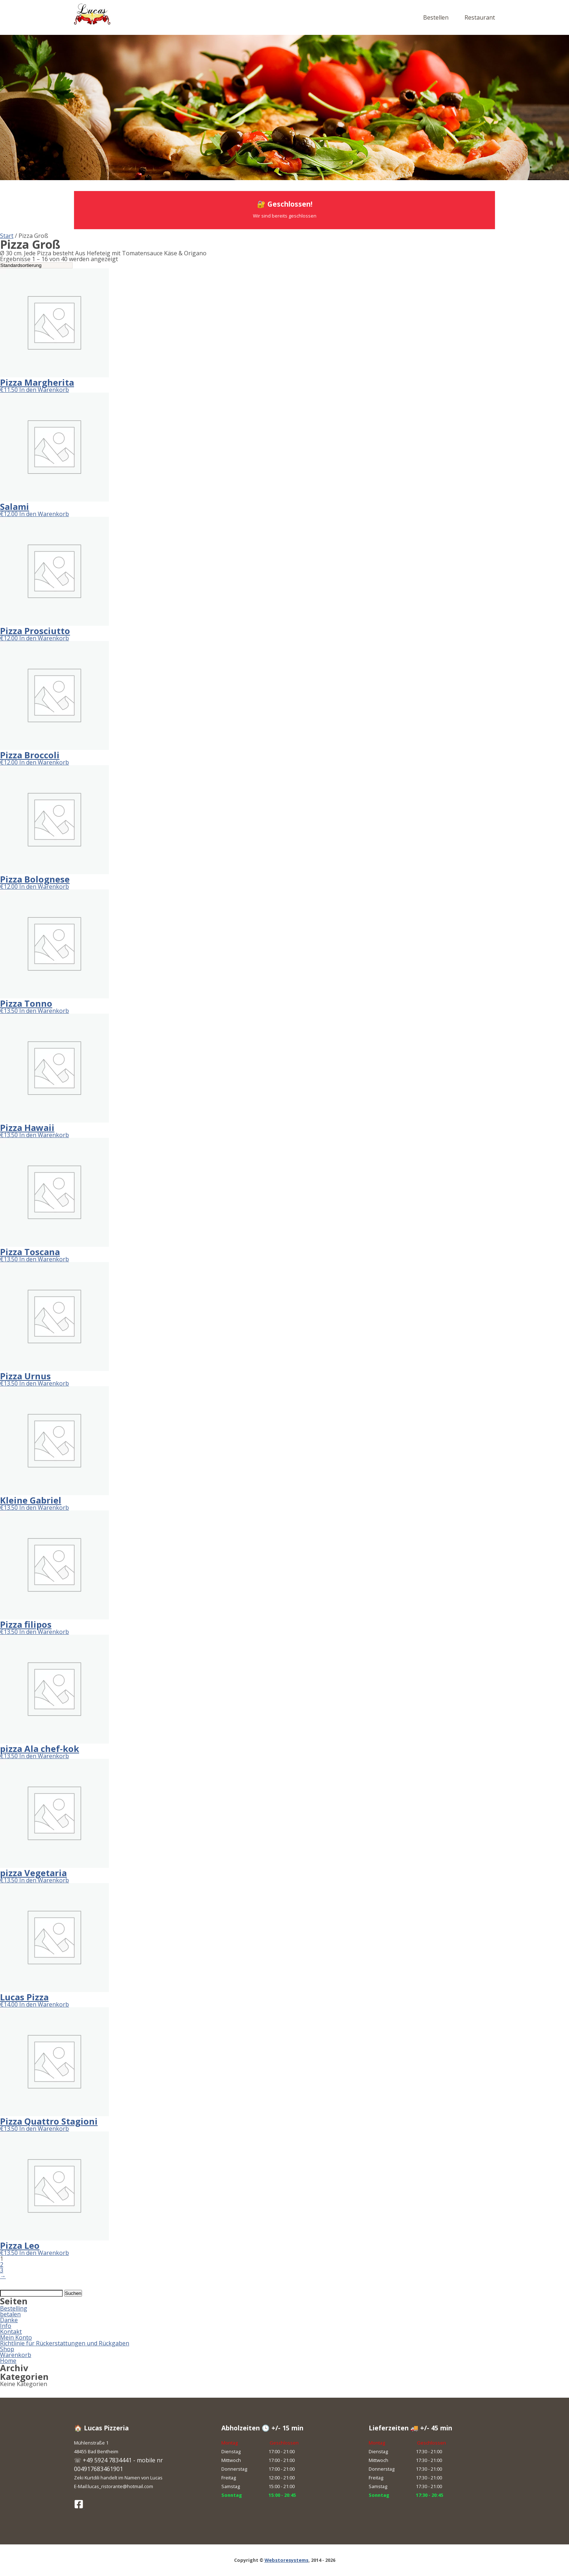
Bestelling (13, 2308)
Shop (7, 2349)
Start (6, 236)
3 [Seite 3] (1, 2270)
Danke (9, 2320)
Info (5, 2326)
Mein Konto (16, 2337)
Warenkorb (15, 2355)
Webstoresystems (286, 2560)
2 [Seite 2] (1, 2264)
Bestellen (436, 17)
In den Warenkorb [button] (44, 390)
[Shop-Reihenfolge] (36, 265)
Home (8, 2361)
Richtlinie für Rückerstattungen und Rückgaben (64, 2343)
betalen (10, 2314)
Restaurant (479, 17)
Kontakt (11, 2332)
